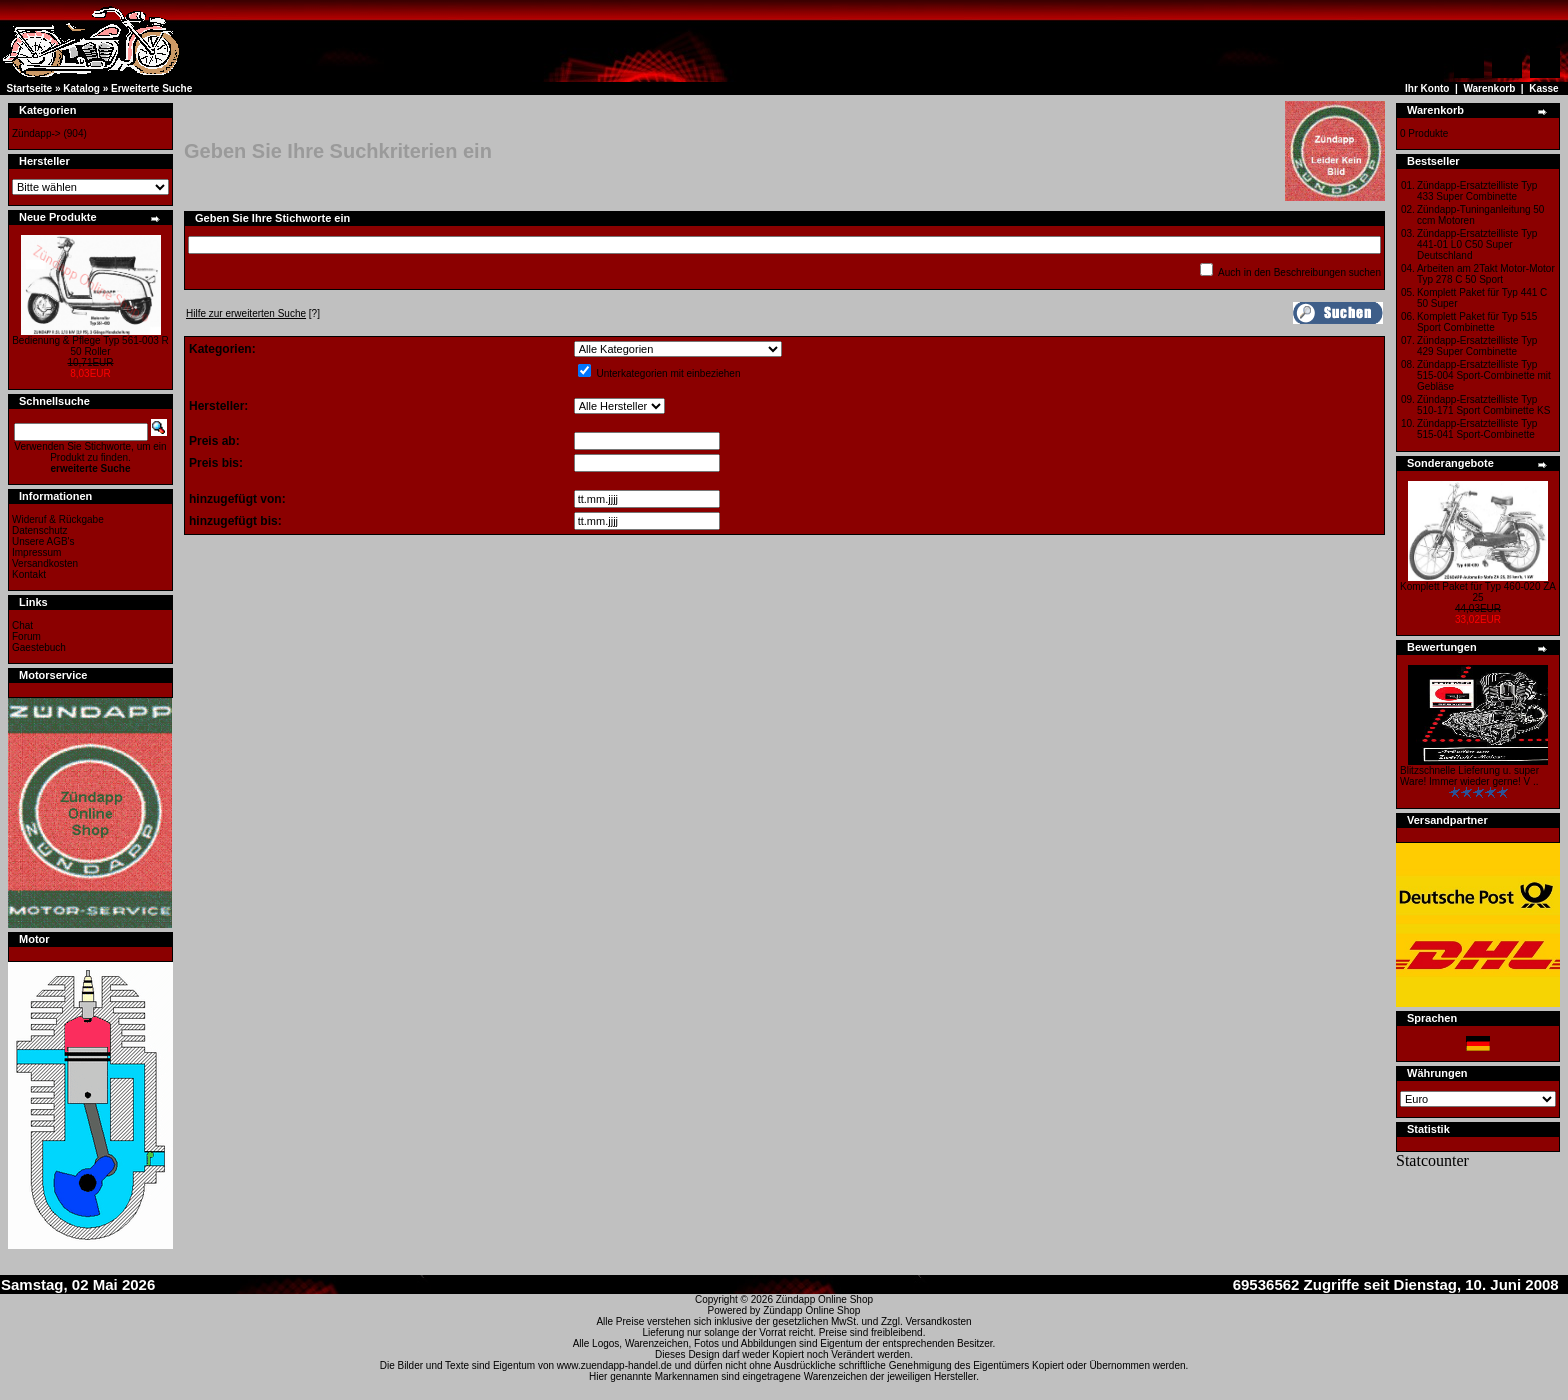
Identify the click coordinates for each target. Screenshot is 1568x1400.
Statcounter (1432, 1160)
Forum (26, 636)
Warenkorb (1489, 88)
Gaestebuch (39, 647)
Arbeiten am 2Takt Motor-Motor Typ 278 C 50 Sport (1486, 274)
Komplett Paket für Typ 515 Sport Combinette (1477, 322)
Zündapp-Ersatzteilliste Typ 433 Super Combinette (1477, 191)
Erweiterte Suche (151, 88)
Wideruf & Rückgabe (58, 519)
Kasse (1543, 88)
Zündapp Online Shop (824, 1299)
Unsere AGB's (43, 541)
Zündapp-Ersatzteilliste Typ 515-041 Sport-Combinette (1477, 429)
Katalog (81, 88)
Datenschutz (40, 530)
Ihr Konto (1427, 88)
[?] (253, 313)
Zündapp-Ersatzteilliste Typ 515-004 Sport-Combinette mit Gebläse (1484, 375)
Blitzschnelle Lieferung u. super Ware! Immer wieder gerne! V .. (1469, 776)
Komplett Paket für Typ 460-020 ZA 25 (1478, 592)
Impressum (36, 552)
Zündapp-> (36, 133)
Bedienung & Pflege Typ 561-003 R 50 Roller (90, 346)
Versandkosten (45, 563)
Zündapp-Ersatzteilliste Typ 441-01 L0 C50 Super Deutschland (1477, 244)
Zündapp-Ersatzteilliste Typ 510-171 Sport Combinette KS (1483, 405)
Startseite (30, 88)
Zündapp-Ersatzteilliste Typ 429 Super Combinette (1477, 346)
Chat (22, 625)
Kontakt (29, 574)
